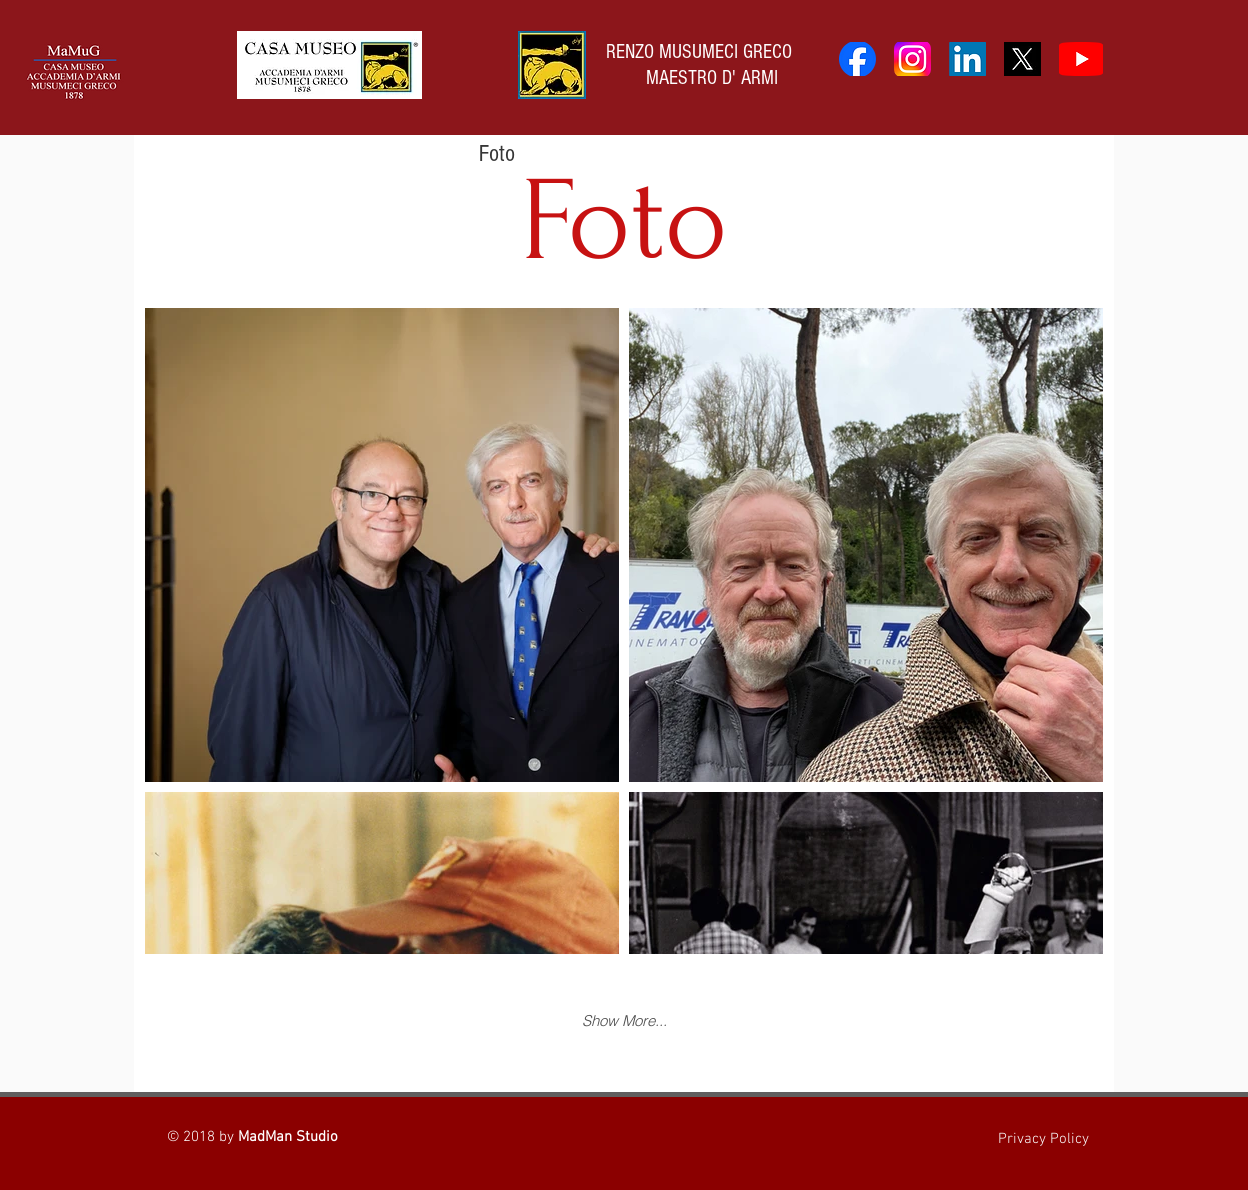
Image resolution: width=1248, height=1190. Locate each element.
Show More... (624, 1020)
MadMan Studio (288, 1137)
